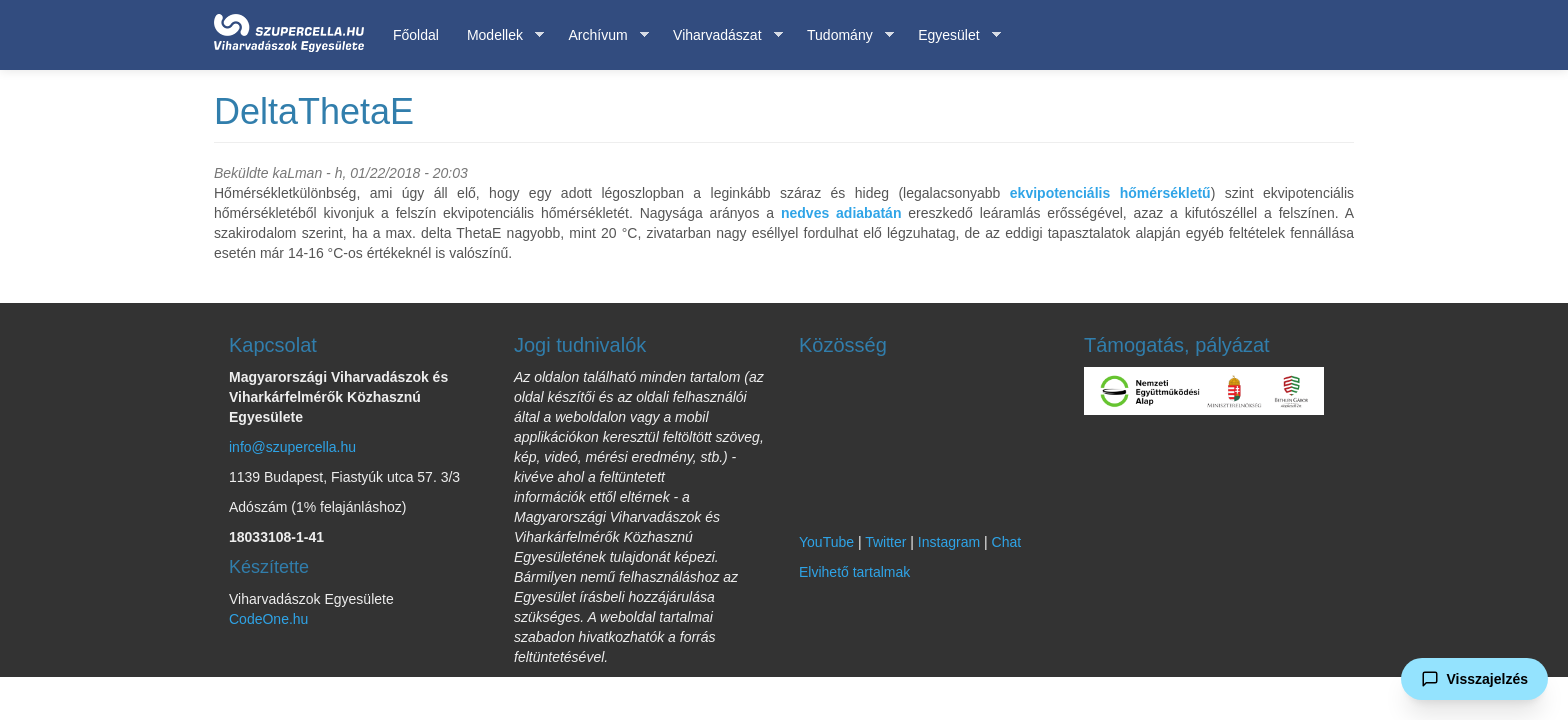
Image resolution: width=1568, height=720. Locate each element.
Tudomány (843, 35)
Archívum (601, 35)
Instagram (949, 542)
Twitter (885, 542)
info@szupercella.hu (292, 447)
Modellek (498, 35)
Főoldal (416, 35)
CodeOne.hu (268, 619)
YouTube (826, 542)
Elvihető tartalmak (854, 572)
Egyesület (952, 35)
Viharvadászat (720, 35)
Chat (1007, 542)
